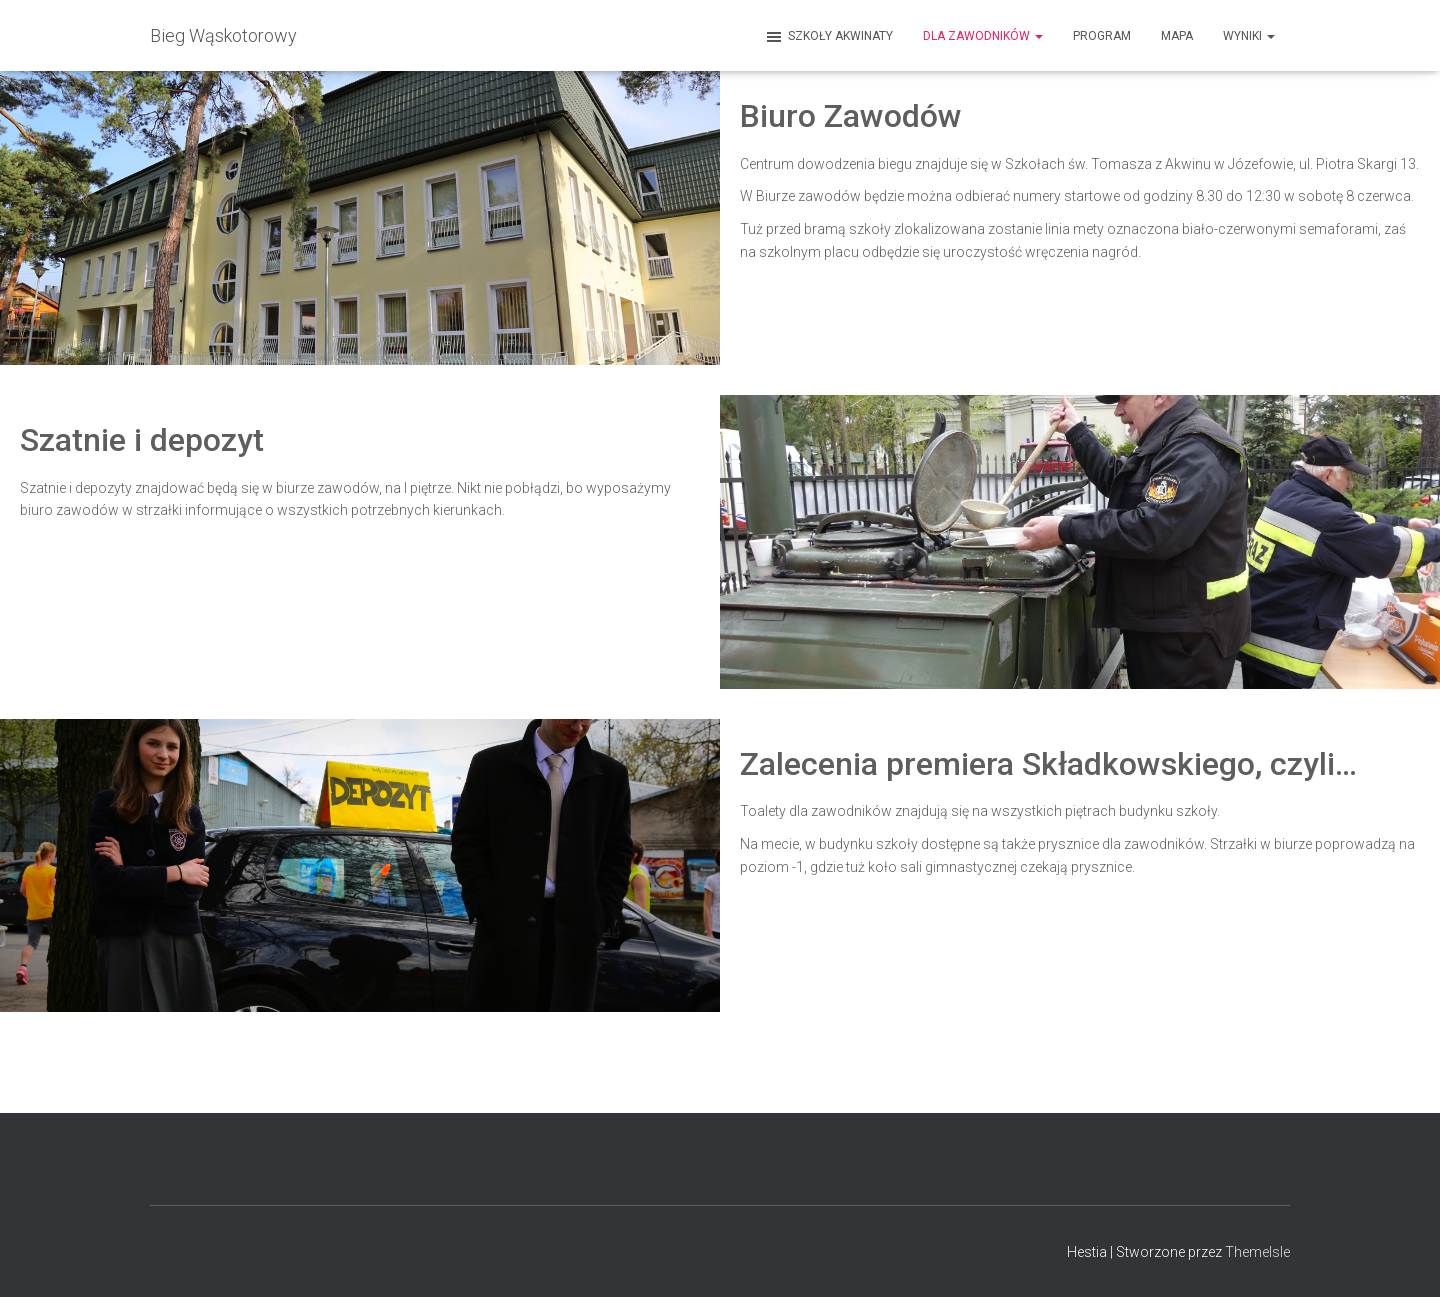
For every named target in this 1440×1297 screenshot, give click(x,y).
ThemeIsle (1257, 1252)
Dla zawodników (983, 36)
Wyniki (1249, 36)
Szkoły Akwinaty (828, 37)
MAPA (1177, 36)
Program (1102, 36)
